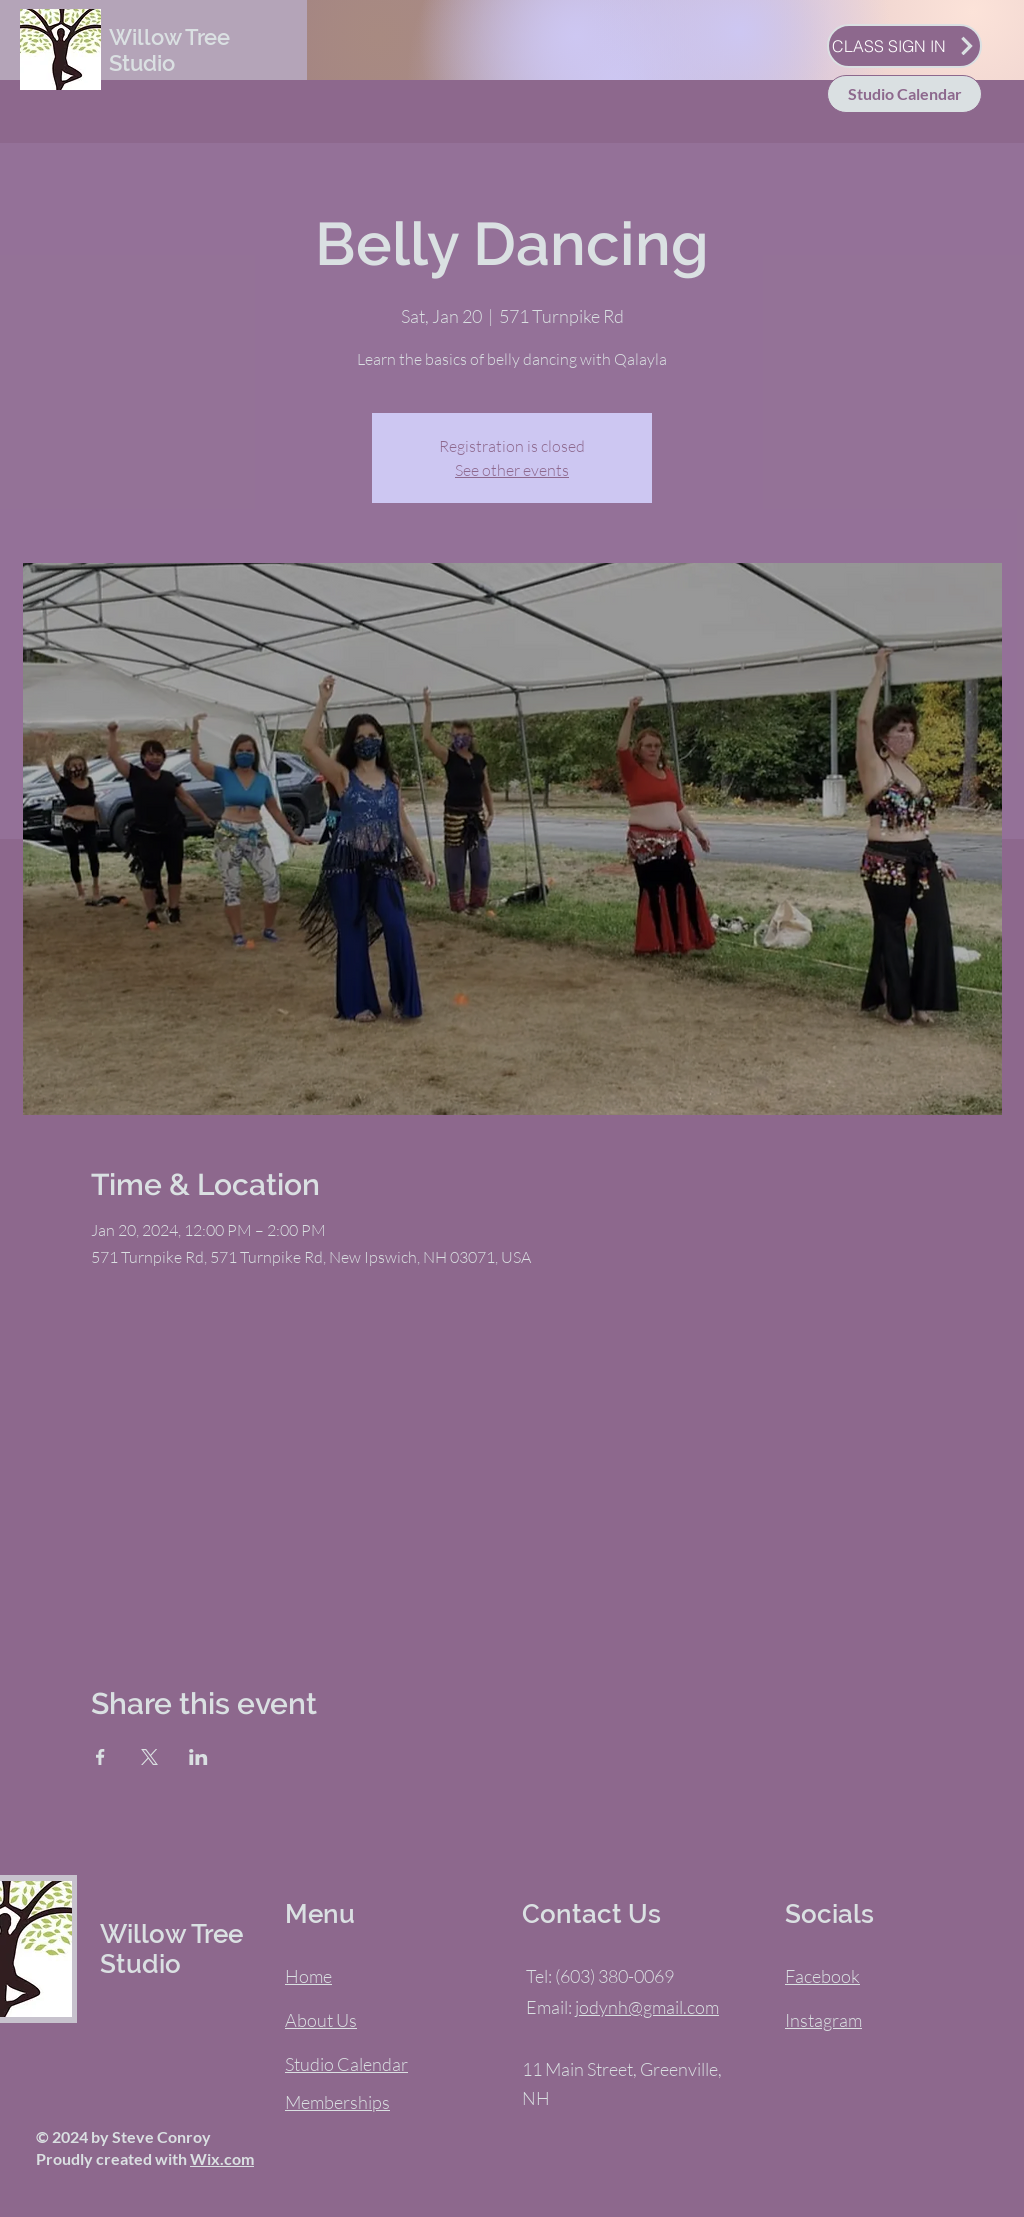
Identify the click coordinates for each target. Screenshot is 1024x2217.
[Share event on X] (149, 1757)
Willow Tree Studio (169, 50)
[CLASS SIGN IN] (904, 46)
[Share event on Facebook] (100, 1757)
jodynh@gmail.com (647, 2007)
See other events (512, 470)
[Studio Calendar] (904, 94)
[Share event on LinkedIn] (198, 1757)
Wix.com (222, 2158)
